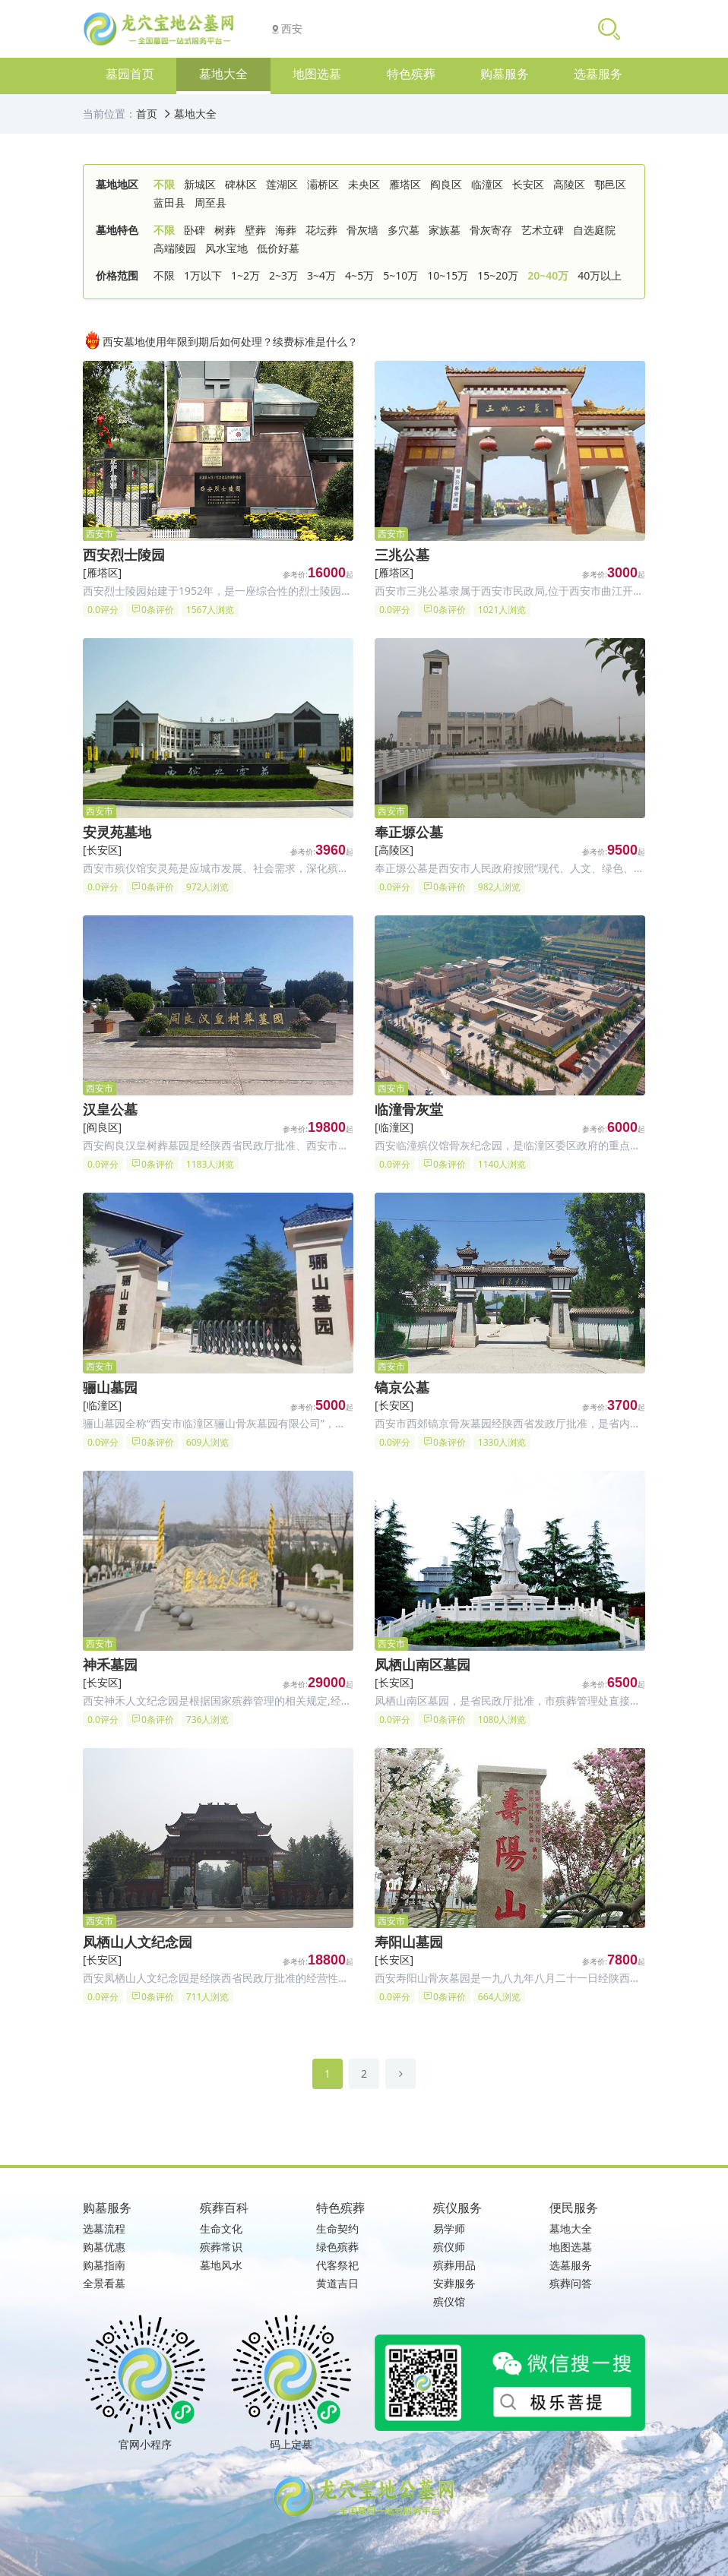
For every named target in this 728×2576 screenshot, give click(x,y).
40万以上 (600, 275)
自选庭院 (594, 230)
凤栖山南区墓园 (422, 1664)
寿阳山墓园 (409, 1942)
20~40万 (547, 275)
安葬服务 (454, 2283)
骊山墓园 (110, 1387)
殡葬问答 (570, 2283)
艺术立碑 (542, 230)
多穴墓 (403, 230)
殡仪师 (449, 2246)
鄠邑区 (610, 184)
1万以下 (203, 275)
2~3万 (283, 275)
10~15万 (447, 275)
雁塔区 (405, 184)
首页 (146, 113)
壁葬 (255, 230)
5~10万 (400, 275)
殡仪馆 (449, 2301)
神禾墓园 (110, 1664)
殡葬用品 (454, 2265)
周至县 (210, 202)
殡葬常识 (221, 2246)
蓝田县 (169, 202)
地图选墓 (570, 2246)
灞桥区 (323, 184)
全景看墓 (104, 2283)
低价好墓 (278, 248)
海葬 (285, 230)
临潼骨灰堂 (409, 1109)
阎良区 (446, 184)
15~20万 (497, 275)
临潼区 (487, 184)
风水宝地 (226, 248)
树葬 (225, 230)
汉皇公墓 (110, 1109)
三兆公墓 (402, 554)
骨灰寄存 (491, 230)
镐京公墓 (402, 1387)
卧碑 (194, 230)
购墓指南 (104, 2265)
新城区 (200, 184)
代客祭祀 (337, 2265)
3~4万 (321, 275)
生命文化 (221, 2228)
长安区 (528, 184)
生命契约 (337, 2228)
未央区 (364, 184)
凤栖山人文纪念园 (137, 1942)
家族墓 (445, 230)
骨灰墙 (362, 230)
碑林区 (241, 184)
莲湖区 (282, 184)
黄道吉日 (337, 2283)
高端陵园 (175, 248)
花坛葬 (321, 230)
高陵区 (569, 184)
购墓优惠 (104, 2246)
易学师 (449, 2228)
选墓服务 (570, 2265)
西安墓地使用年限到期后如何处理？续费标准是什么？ (220, 339)
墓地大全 (195, 113)
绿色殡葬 (337, 2246)
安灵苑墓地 (117, 832)
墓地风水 (221, 2265)
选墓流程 (104, 2228)
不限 (164, 184)
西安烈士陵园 (124, 554)
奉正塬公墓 (409, 832)
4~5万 (359, 275)
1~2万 (245, 275)
